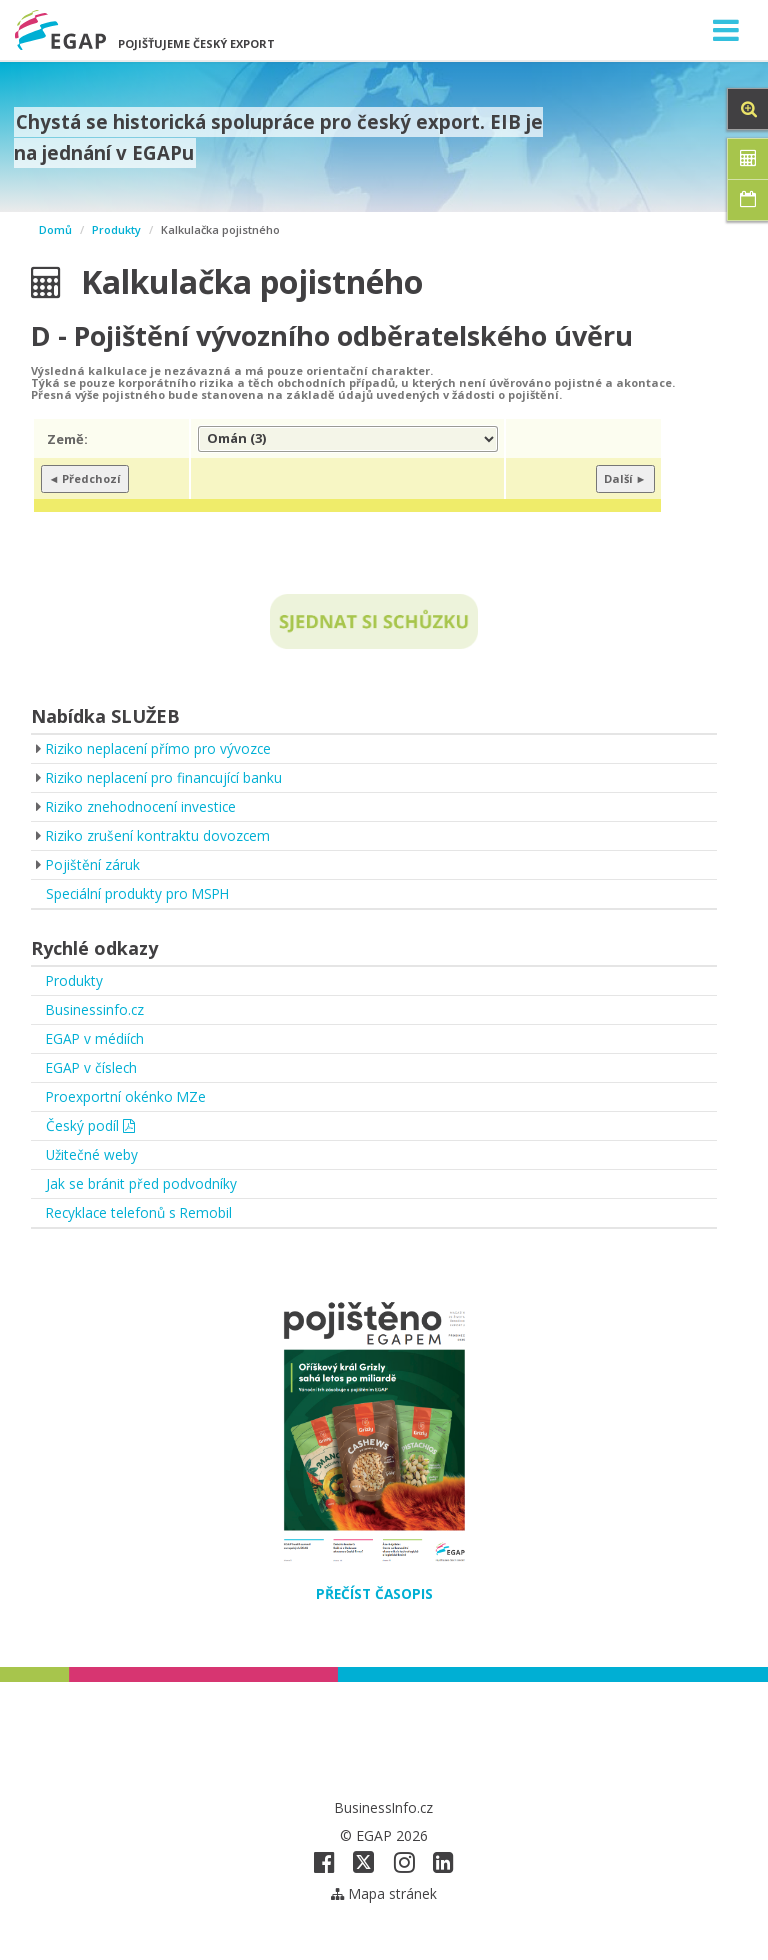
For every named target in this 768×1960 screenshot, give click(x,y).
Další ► (625, 478)
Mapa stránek (384, 1893)
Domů (55, 229)
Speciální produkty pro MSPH (139, 893)
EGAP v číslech (93, 1067)
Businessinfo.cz (96, 1009)
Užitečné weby (93, 1154)
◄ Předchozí (85, 478)
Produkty (116, 229)
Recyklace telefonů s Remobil (141, 1212)
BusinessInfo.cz (384, 1807)
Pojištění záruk (93, 864)
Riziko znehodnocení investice (142, 806)
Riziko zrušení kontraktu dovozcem (159, 835)
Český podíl (90, 1125)
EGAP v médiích (96, 1038)
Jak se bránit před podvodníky (141, 1183)
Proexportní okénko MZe (127, 1096)
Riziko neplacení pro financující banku (166, 777)
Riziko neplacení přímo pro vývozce (160, 748)
